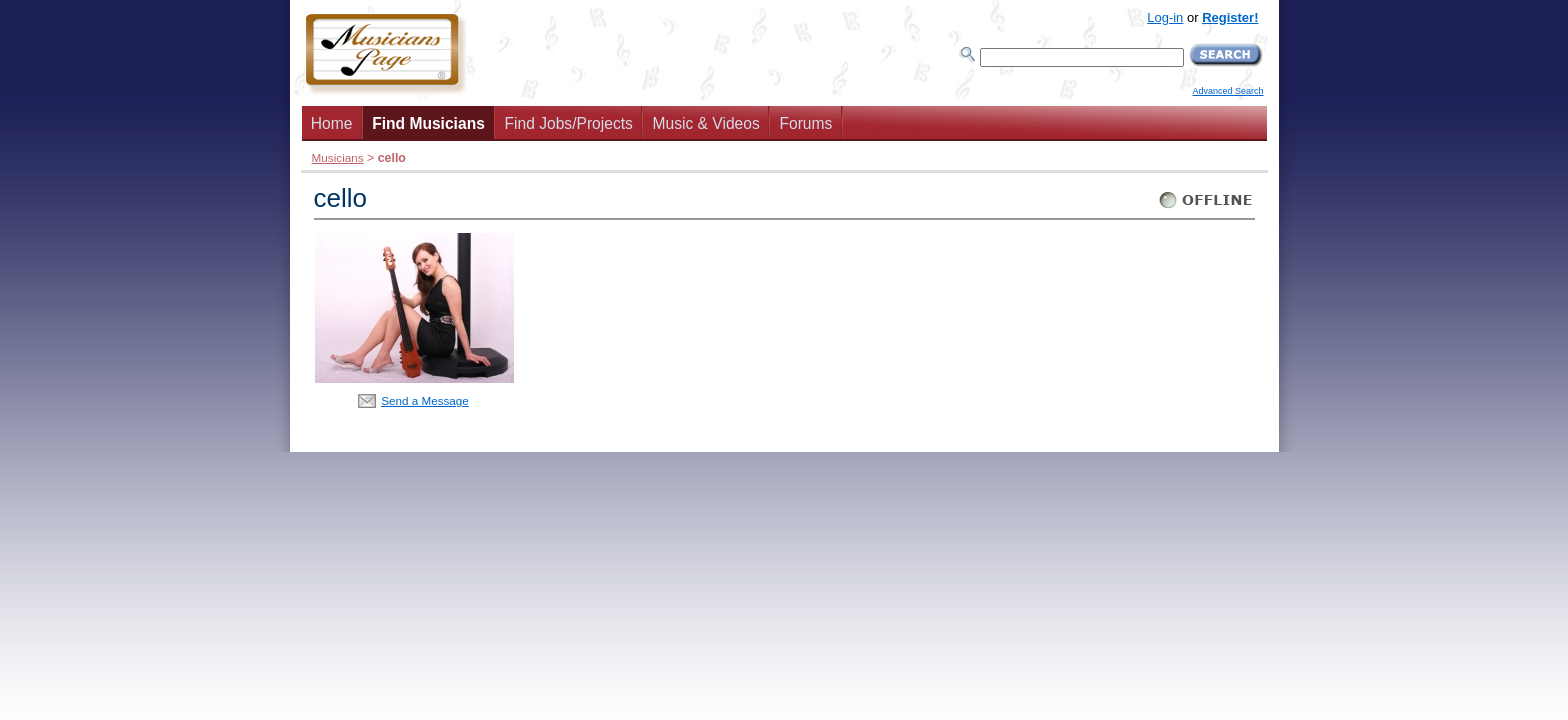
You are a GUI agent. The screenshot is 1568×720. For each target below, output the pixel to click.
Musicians (338, 157)
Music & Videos (706, 123)
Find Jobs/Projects (569, 123)
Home (332, 123)
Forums (805, 123)
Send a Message (425, 400)
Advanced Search (1227, 91)
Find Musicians (428, 123)
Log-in (1165, 17)
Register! (1230, 17)
